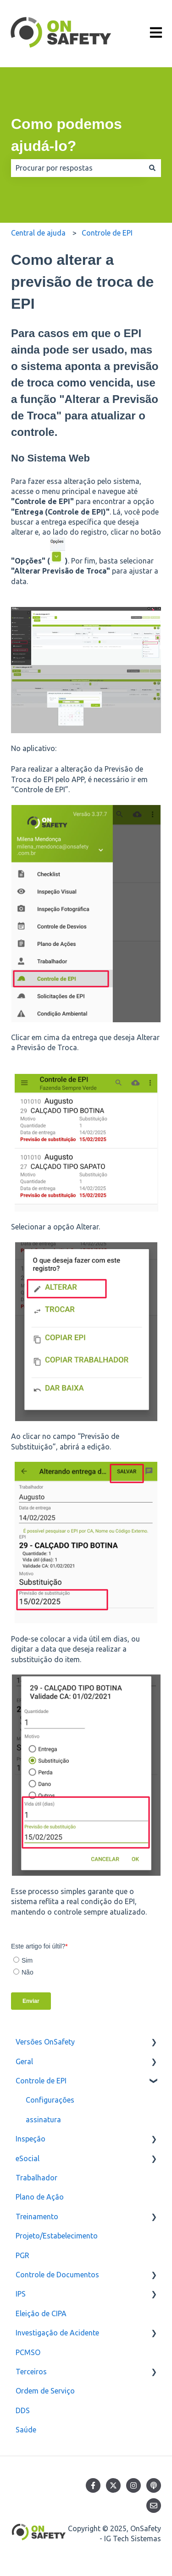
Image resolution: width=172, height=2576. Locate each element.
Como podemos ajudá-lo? (66, 135)
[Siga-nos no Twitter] (113, 2485)
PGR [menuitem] (22, 2255)
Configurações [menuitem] (50, 2100)
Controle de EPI (107, 233)
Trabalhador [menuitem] (36, 2178)
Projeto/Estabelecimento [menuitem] (57, 2236)
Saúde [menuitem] (26, 2430)
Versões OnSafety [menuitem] (45, 2042)
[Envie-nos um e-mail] (153, 2505)
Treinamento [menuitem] (37, 2216)
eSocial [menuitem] (27, 2158)
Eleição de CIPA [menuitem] (41, 2313)
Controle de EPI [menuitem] (41, 2081)
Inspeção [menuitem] (30, 2139)
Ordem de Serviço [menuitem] (45, 2391)
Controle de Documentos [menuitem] (57, 2274)
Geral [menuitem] (24, 2061)
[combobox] (77, 168)
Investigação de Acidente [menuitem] (57, 2333)
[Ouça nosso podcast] (153, 2485)
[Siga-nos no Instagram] (133, 2485)
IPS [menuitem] (21, 2294)
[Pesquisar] (152, 168)
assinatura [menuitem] (43, 2119)
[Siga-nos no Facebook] (93, 2485)
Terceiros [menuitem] (31, 2371)
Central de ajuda (38, 233)
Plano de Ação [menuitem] (40, 2197)
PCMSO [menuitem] (28, 2352)
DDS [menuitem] (23, 2410)
